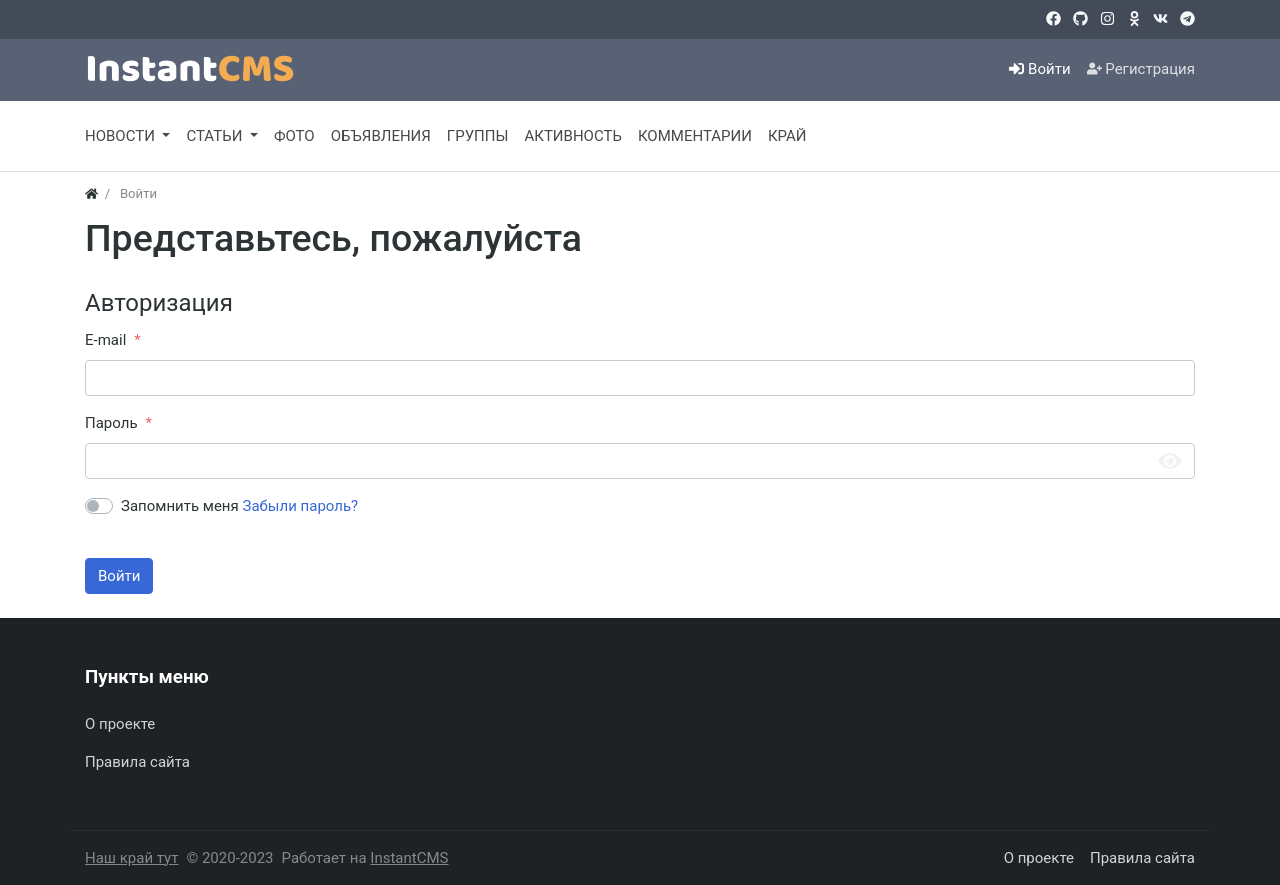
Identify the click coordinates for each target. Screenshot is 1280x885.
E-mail (105, 340)
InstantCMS (409, 858)
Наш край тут (131, 858)
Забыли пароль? (301, 506)
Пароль (111, 423)
